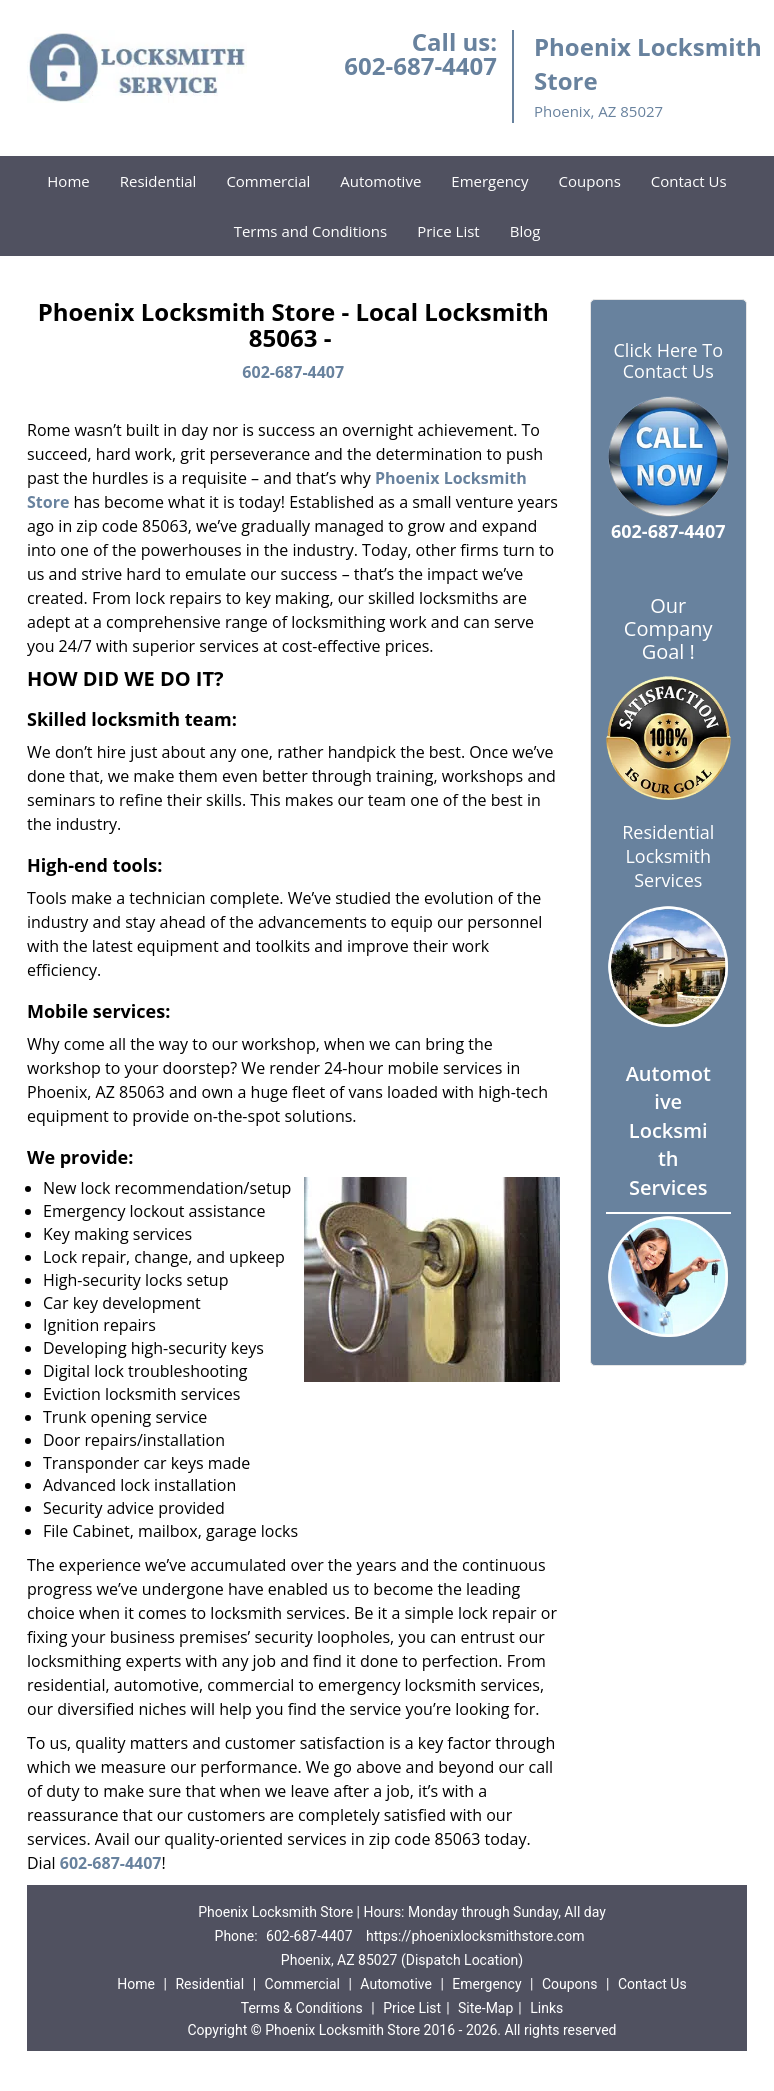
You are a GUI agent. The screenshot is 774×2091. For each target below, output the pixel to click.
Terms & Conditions (302, 2008)
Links (546, 2008)
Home (68, 181)
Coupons (590, 181)
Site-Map (485, 2008)
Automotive (380, 181)
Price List (448, 231)
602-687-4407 (420, 65)
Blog (525, 231)
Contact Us (689, 181)
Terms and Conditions (311, 231)
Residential (158, 181)
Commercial (268, 181)
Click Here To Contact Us (668, 361)
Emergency (489, 181)
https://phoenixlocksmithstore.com (475, 1936)
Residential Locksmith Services (668, 856)
